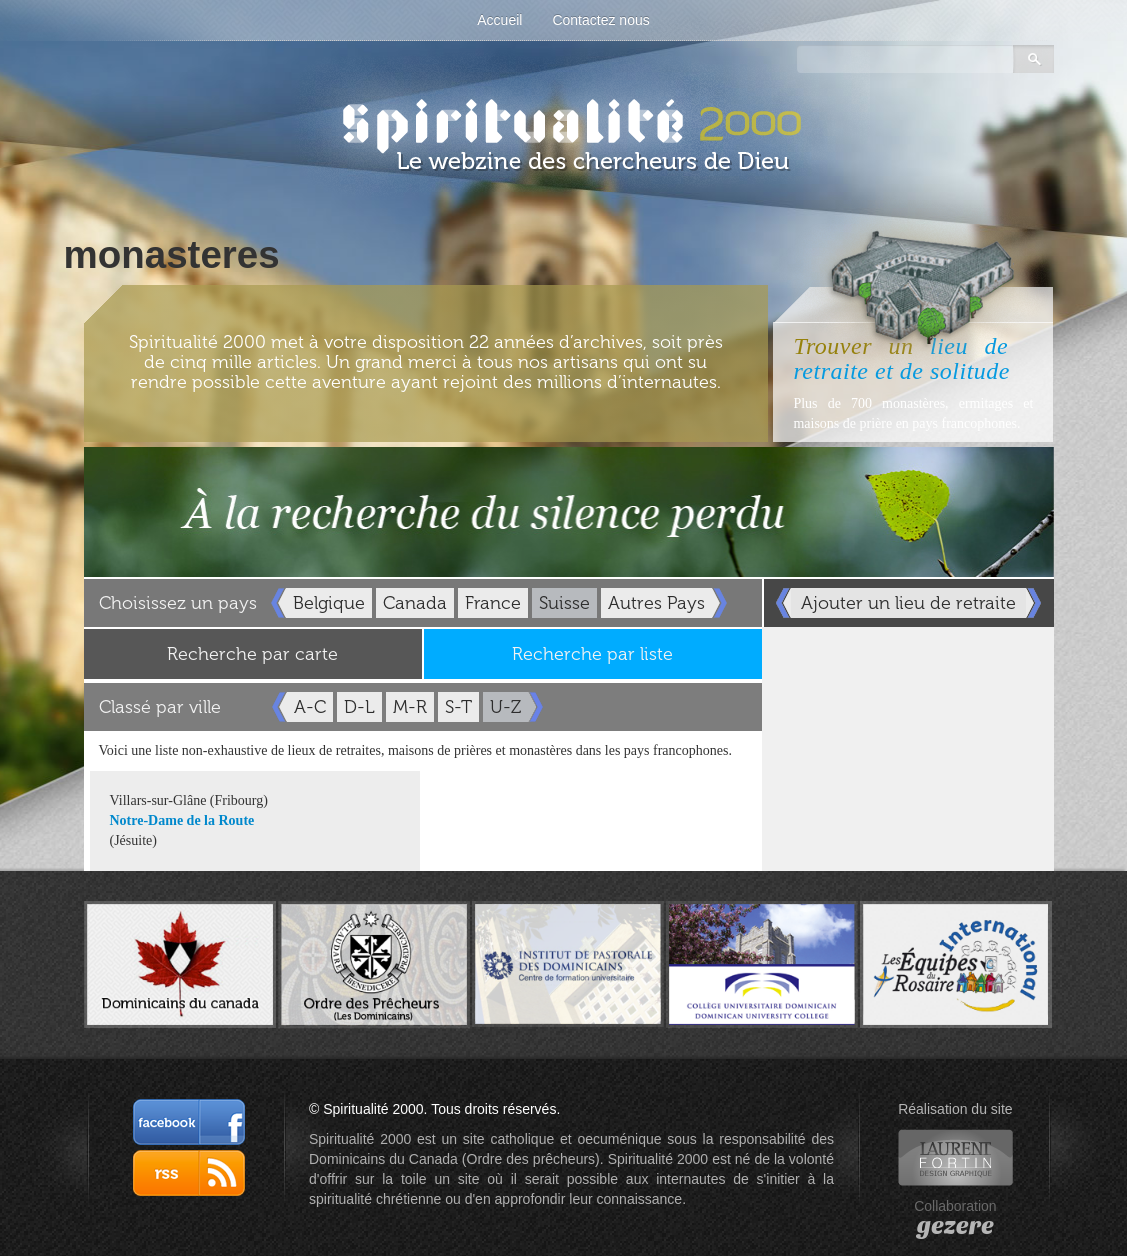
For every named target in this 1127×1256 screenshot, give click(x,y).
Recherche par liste (592, 654)
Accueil (499, 20)
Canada (415, 603)
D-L (359, 707)
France (493, 603)
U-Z (505, 707)
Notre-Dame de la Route (182, 820)
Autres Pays (656, 603)
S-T (458, 707)
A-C (310, 707)
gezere (955, 1226)
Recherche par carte (252, 654)
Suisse (564, 603)
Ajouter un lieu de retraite (908, 603)
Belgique (329, 603)
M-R (410, 707)
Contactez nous (600, 20)
